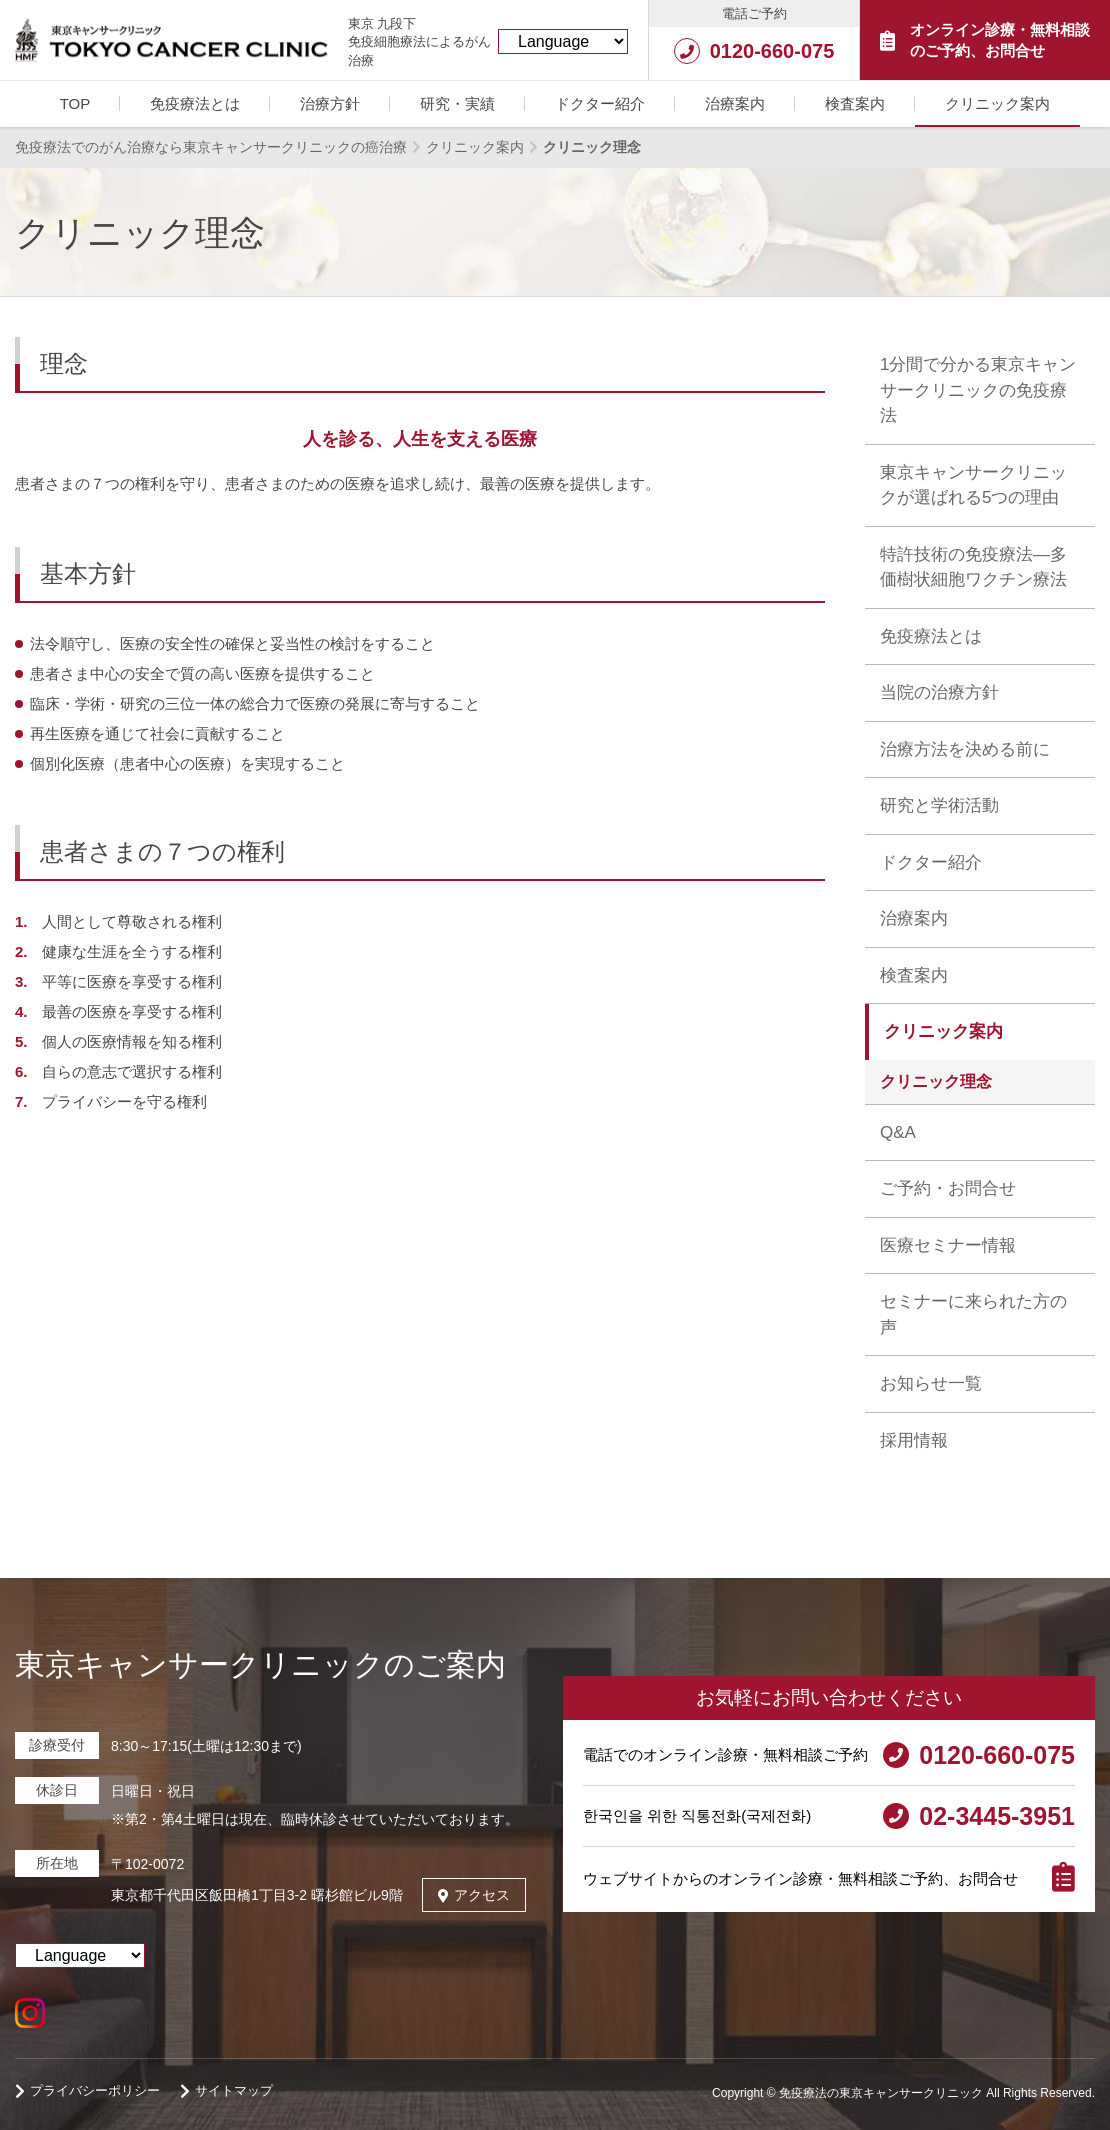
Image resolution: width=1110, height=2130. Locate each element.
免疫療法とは (195, 103)
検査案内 (855, 103)
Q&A (898, 1132)
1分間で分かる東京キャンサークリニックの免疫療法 (978, 390)
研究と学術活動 (939, 805)
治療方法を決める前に (965, 749)
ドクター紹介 (600, 103)
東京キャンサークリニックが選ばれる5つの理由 (973, 485)
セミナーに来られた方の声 (973, 1314)
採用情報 (914, 1440)
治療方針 (330, 103)
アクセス (474, 1895)
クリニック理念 (936, 1081)
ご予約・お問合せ (948, 1188)
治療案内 (735, 103)
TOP (75, 103)
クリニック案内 (997, 103)
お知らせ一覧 (931, 1383)
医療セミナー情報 (948, 1245)
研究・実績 (457, 103)
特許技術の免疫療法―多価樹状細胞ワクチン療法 (973, 567)
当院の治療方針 (939, 692)
